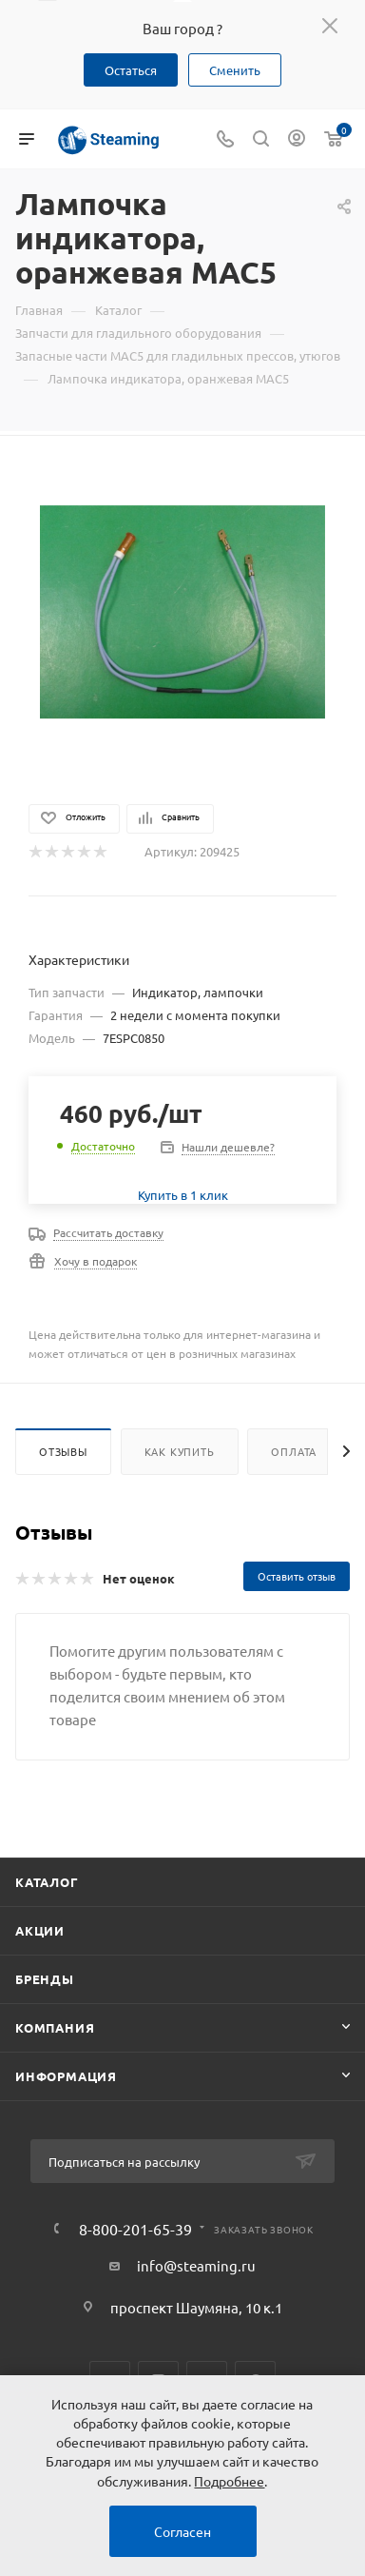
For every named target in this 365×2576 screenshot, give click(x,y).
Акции (40, 1930)
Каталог (47, 1882)
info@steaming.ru (196, 2265)
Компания (54, 2027)
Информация (66, 2076)
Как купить (179, 1451)
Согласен (182, 2531)
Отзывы (63, 1451)
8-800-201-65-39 (135, 2228)
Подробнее (229, 2480)
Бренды (44, 1979)
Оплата (294, 1451)
